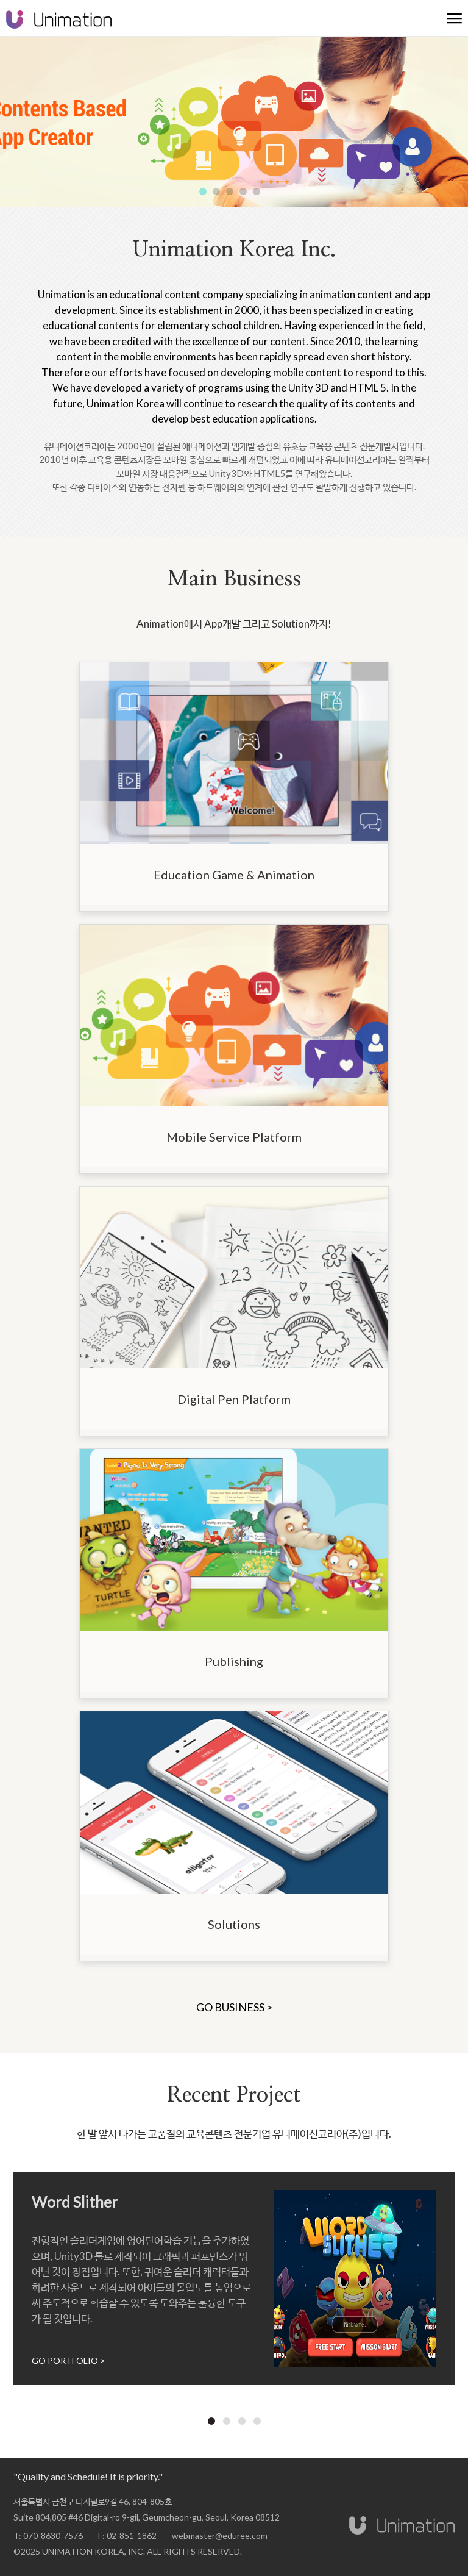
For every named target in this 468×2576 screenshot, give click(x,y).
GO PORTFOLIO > (68, 2360)
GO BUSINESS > (234, 2007)
